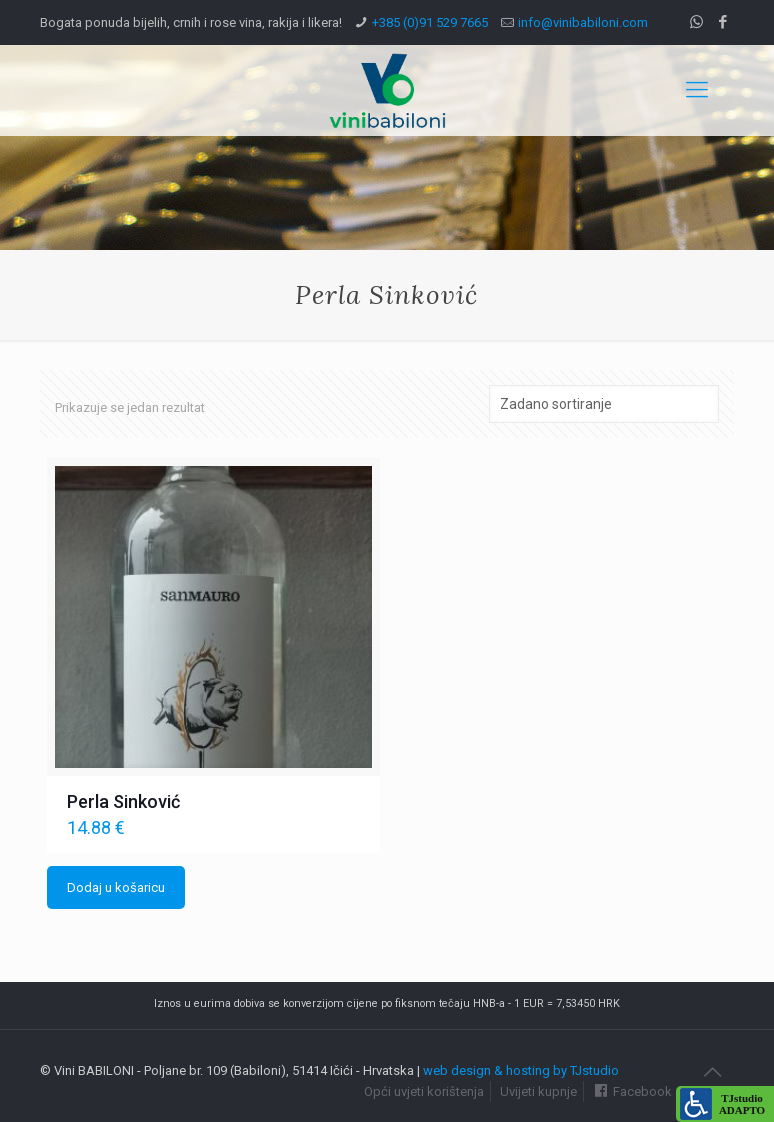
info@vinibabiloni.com (583, 22)
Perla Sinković (123, 801)
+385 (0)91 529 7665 (430, 22)
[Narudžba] (604, 404)
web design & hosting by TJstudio (521, 1070)
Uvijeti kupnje (538, 1091)
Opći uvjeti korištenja (424, 1091)
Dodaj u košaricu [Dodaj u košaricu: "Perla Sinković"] (116, 887)
